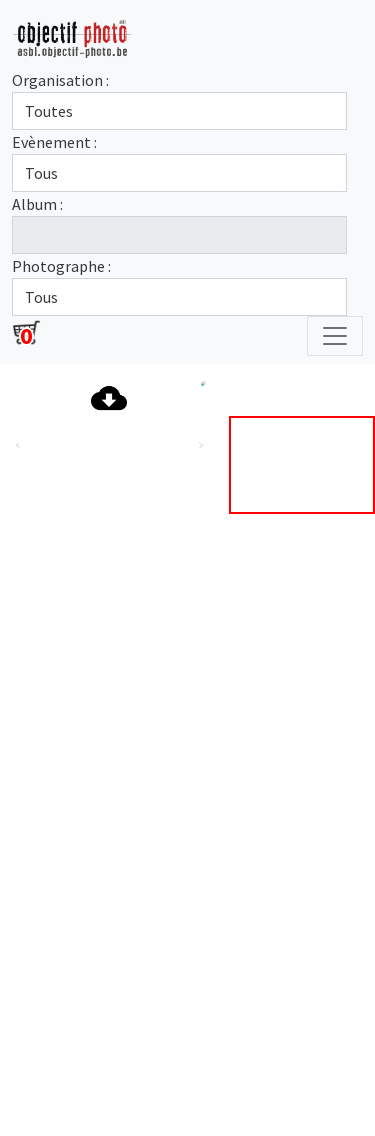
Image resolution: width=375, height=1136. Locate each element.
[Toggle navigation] (335, 336)
